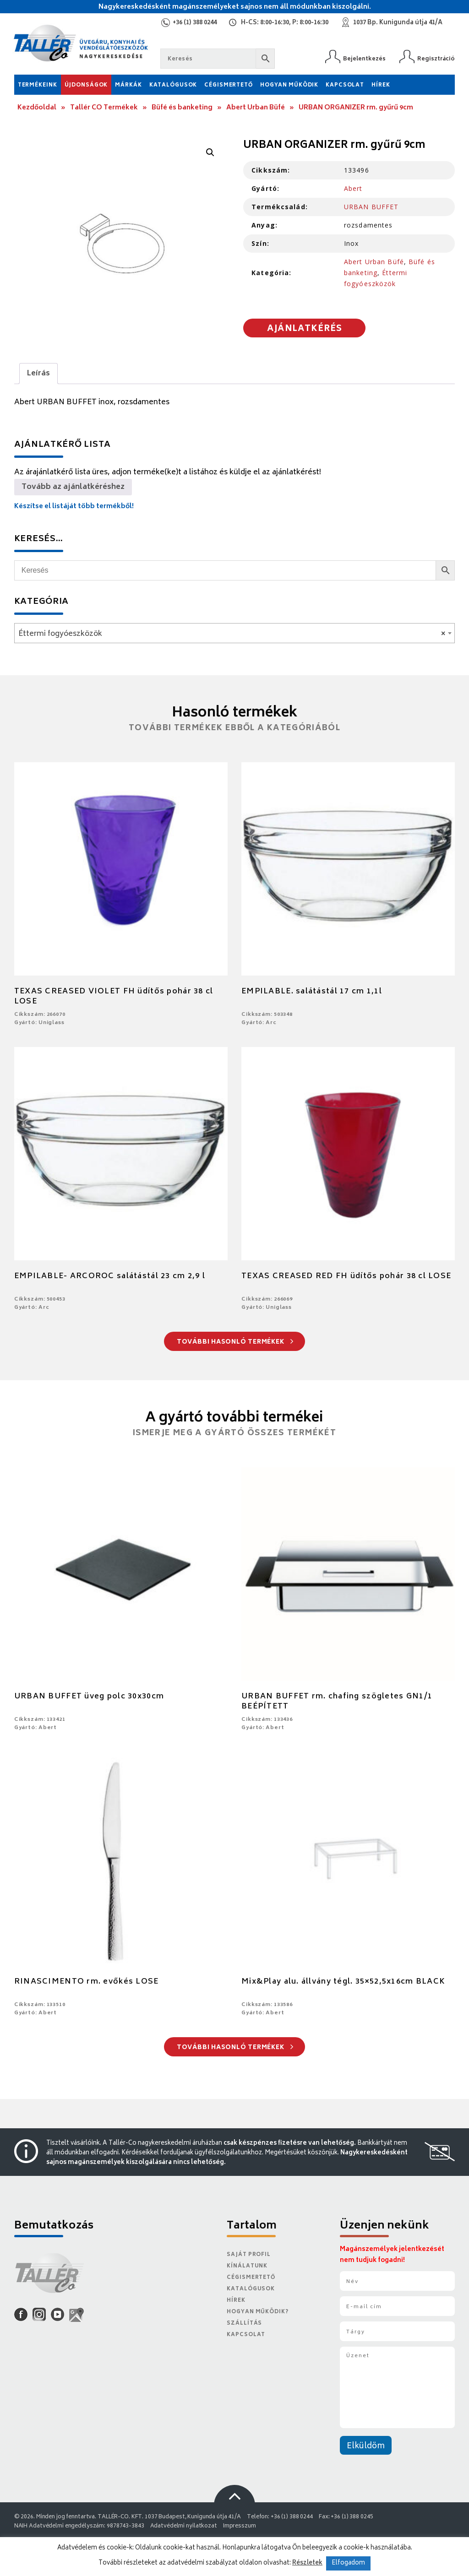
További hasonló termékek (235, 1342)
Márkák (128, 85)
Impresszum (239, 2526)
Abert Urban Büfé (255, 108)
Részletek (307, 2563)
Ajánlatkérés (304, 329)
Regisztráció (436, 58)
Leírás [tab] (38, 373)
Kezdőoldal (36, 108)
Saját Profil (249, 2255)
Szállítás (244, 2323)
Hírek (380, 85)
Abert (353, 188)
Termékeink (37, 85)
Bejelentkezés (364, 58)
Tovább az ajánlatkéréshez (73, 487)
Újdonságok (86, 85)
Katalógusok (173, 85)
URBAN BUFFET (371, 206)
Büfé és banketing (182, 108)
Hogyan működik (289, 85)
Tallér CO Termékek (104, 108)
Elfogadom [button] (348, 2563)
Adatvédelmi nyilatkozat (183, 2526)
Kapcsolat (345, 85)
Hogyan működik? (257, 2312)
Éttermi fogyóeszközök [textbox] (232, 634)
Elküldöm (366, 2446)
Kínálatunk (247, 2266)
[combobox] (234, 633)
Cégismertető (228, 85)
